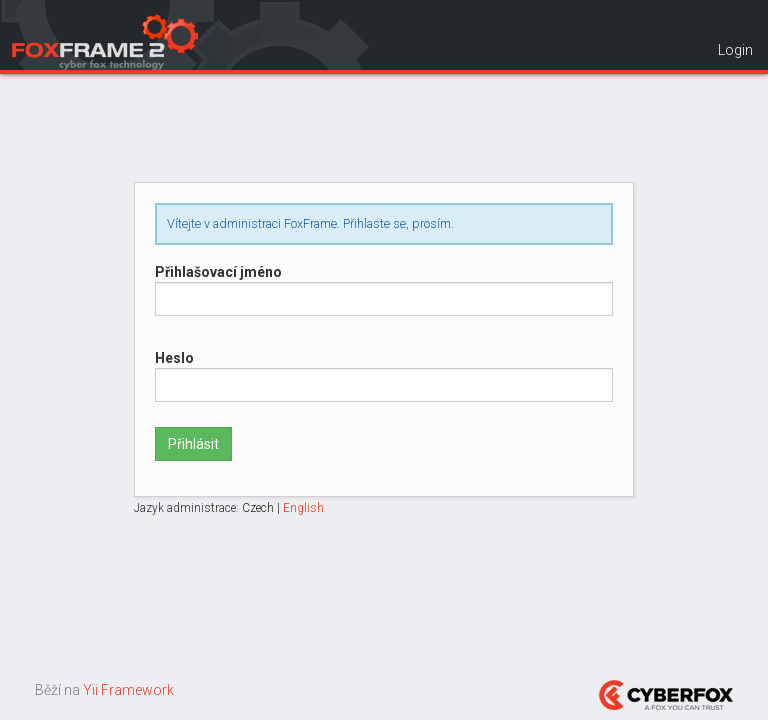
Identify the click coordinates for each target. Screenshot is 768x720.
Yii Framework (128, 690)
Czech (258, 508)
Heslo (174, 358)
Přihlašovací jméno (218, 272)
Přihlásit (193, 444)
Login (735, 50)
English (303, 508)
